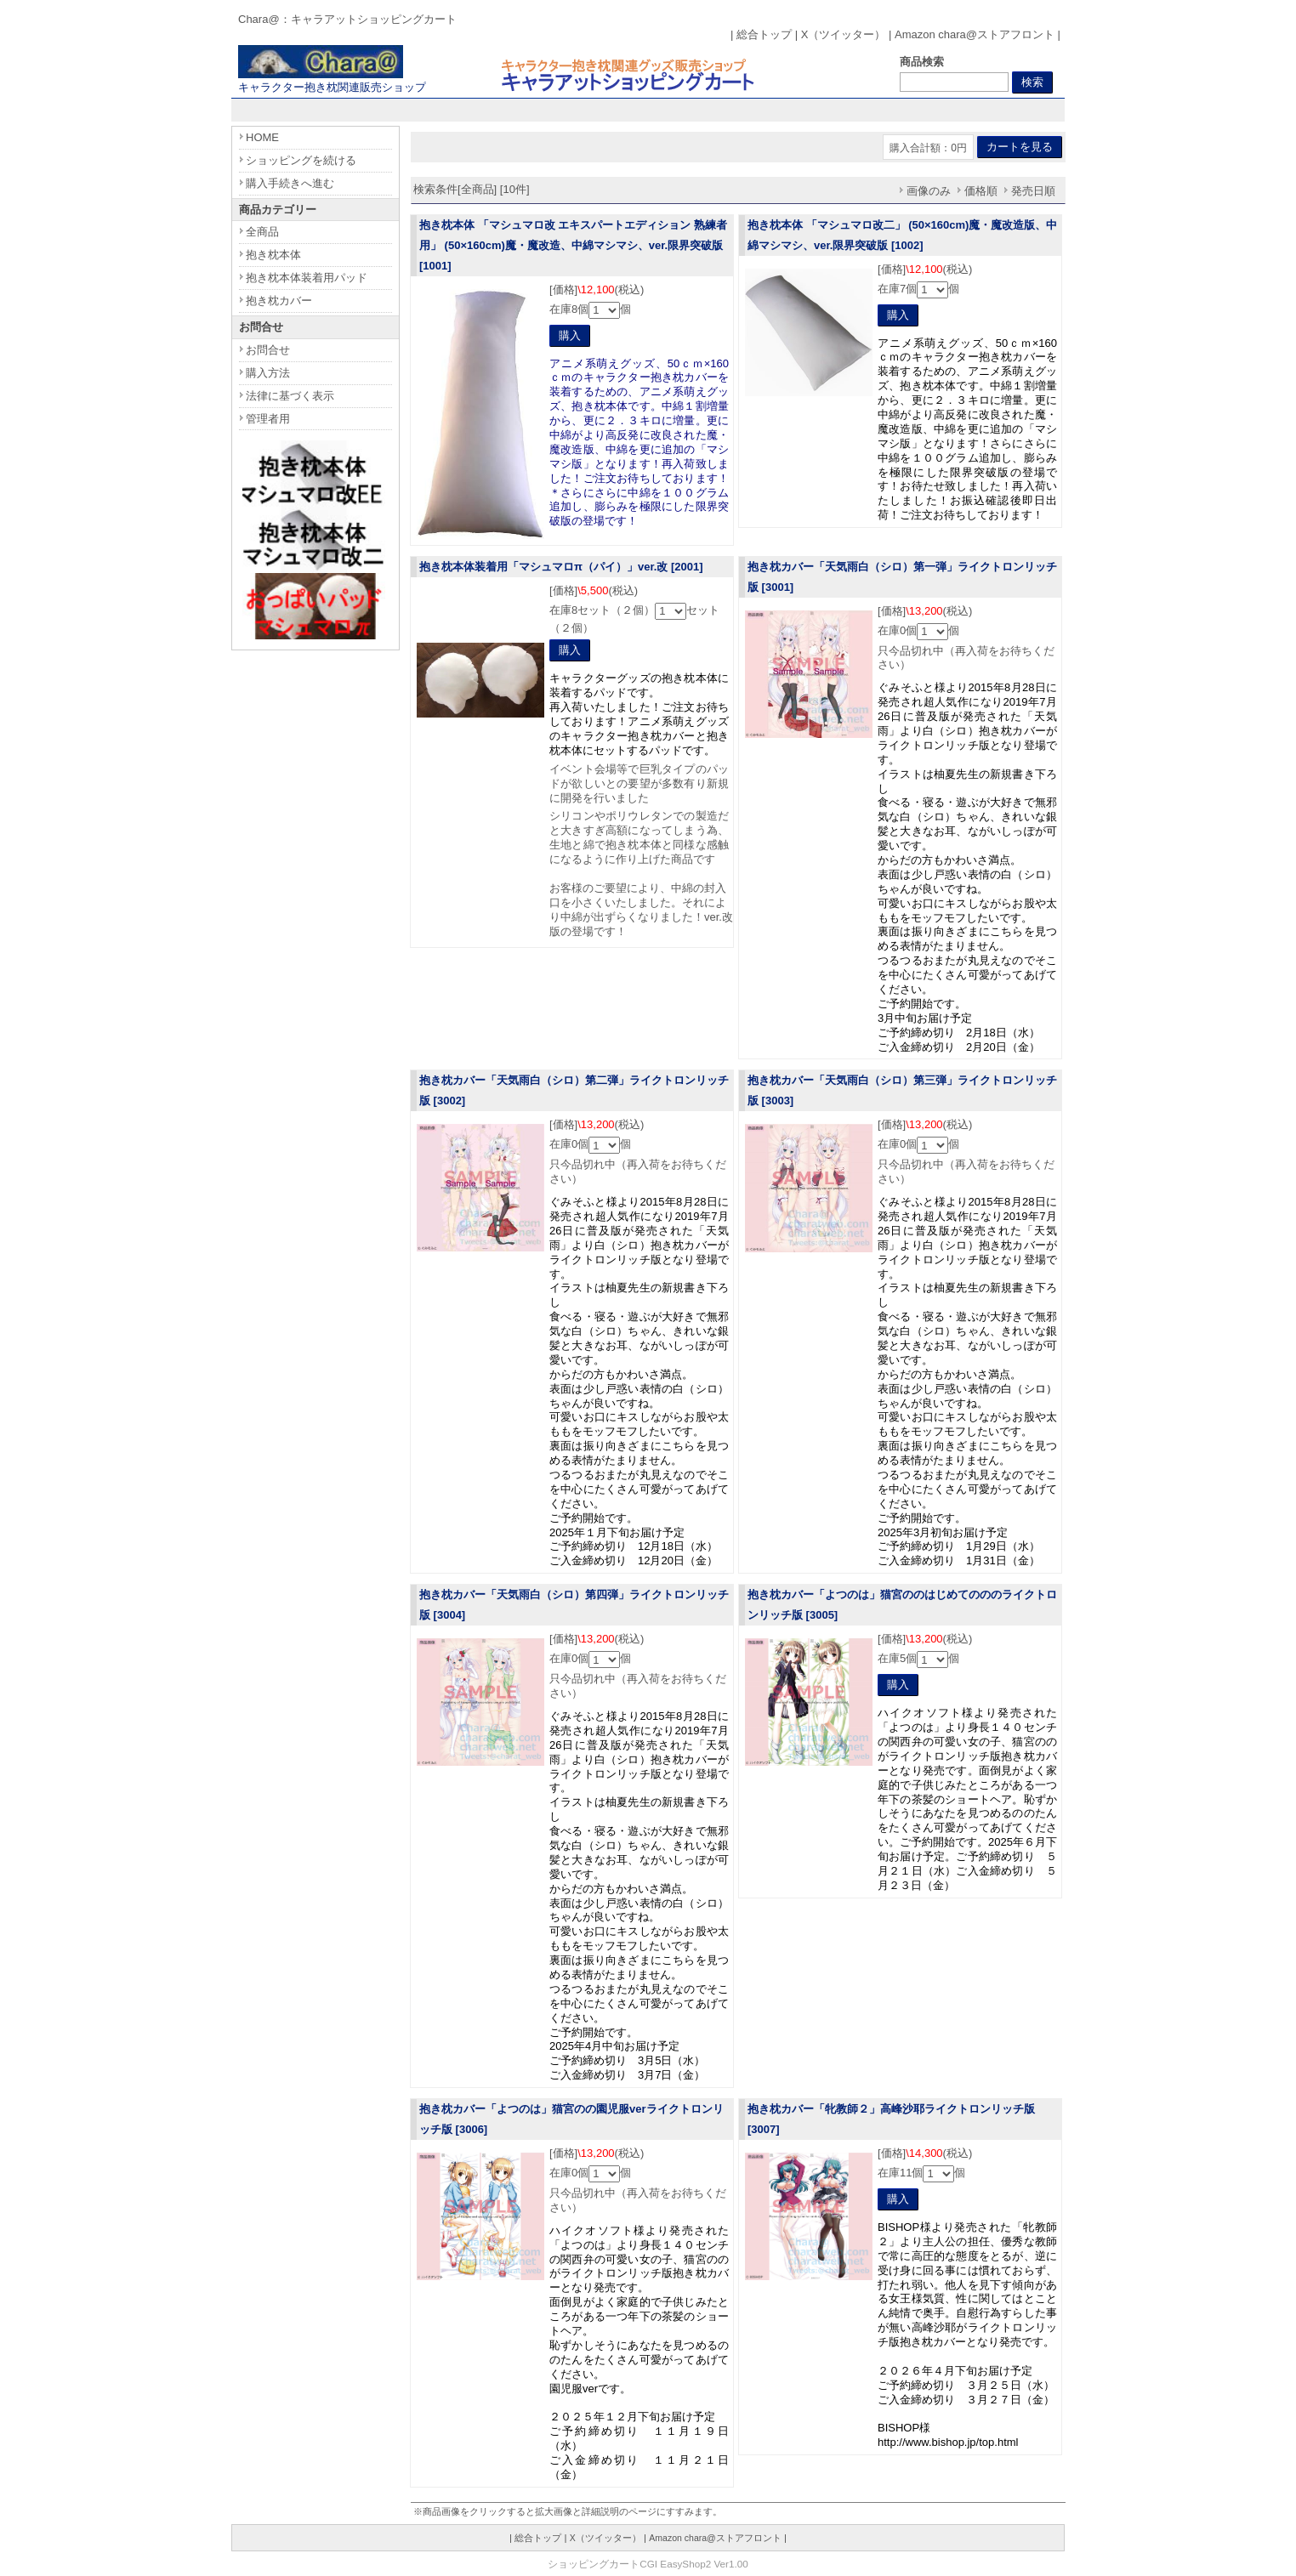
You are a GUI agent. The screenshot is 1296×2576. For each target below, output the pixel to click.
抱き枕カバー (279, 300)
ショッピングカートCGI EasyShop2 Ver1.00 (647, 2563)
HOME (262, 137)
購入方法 (268, 372)
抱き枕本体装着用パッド (306, 277)
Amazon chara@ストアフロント (974, 34)
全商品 (262, 231)
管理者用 (268, 418)
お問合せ (268, 349)
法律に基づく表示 (290, 395)
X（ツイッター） (843, 34)
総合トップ (764, 34)
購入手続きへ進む (290, 183)
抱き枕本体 (273, 254)
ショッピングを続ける (301, 160)
